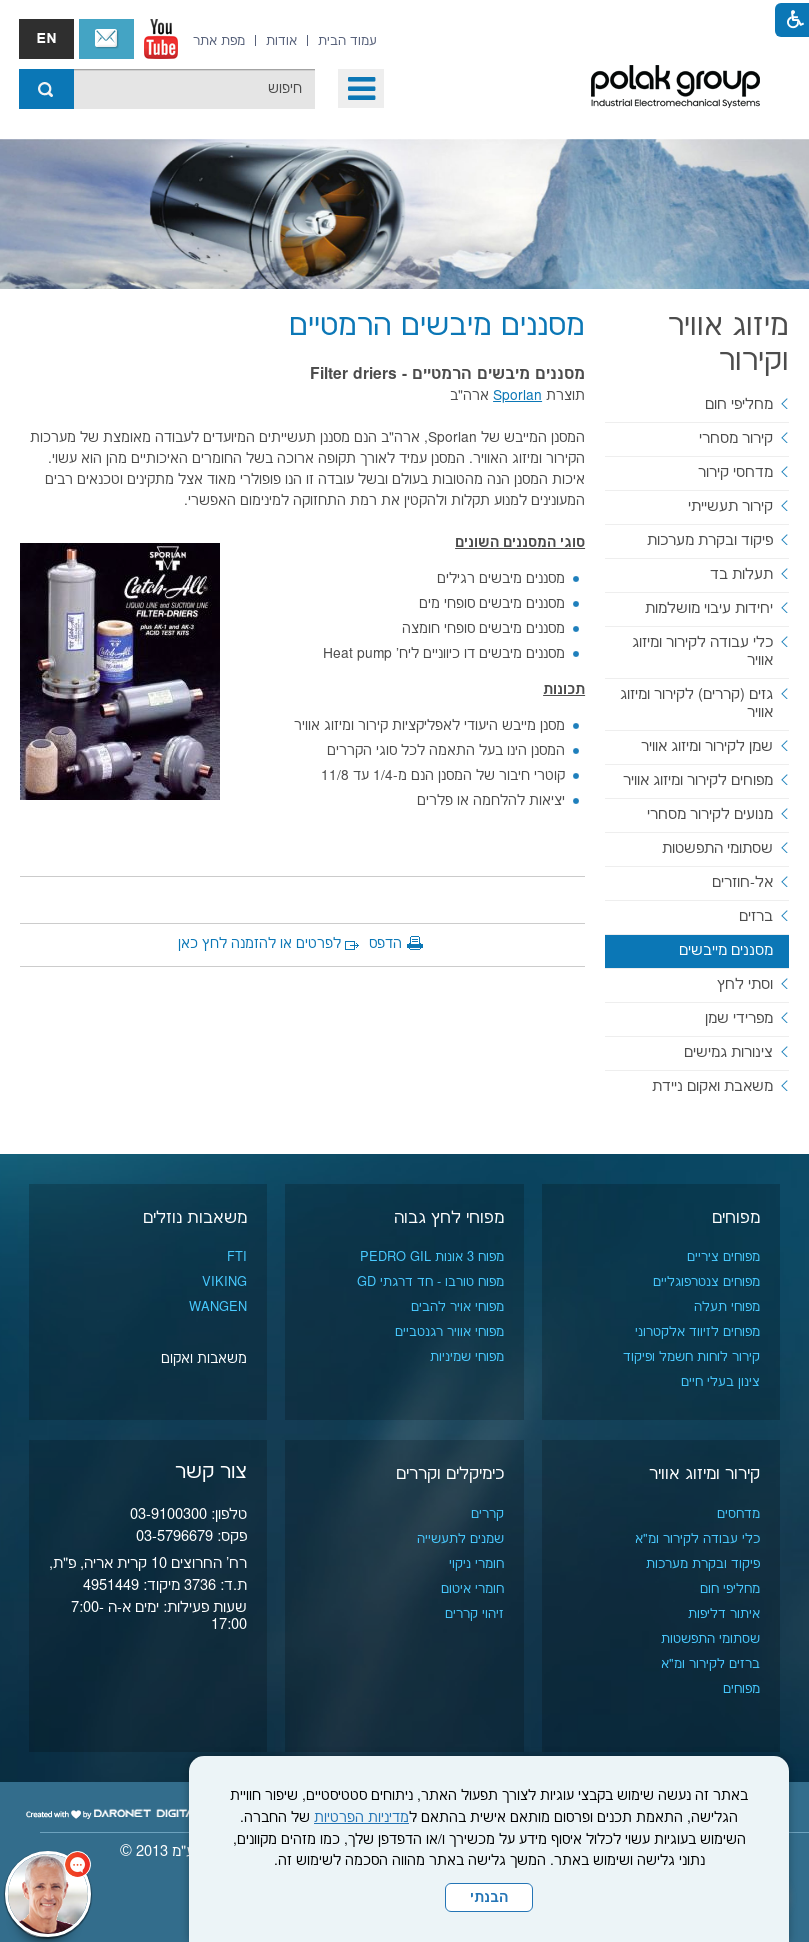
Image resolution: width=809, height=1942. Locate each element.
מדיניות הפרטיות (361, 1818)
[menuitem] (347, 41)
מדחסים (738, 1514)
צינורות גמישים (728, 1052)
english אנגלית (46, 39)
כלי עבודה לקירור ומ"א (697, 1539)
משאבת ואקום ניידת (712, 1086)
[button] (361, 88)
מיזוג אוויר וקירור (728, 344)
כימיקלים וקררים (450, 1474)
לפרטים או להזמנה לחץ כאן (259, 944)
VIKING (224, 1282)
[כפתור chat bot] (48, 1894)
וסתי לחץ (745, 984)
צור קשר (106, 39)
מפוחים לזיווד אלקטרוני (697, 1332)
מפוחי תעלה (727, 1307)
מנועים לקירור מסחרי (710, 814)
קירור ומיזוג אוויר (704, 1474)
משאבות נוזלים (195, 1218)
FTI (237, 1257)
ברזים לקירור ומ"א (710, 1664)
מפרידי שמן (739, 1018)
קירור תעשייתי (730, 506)
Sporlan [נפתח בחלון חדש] (517, 396)
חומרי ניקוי (476, 1564)
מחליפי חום (739, 404)
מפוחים (736, 1218)
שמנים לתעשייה (460, 1539)
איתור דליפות (724, 1614)
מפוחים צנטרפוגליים (706, 1282)
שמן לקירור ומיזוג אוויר (707, 746)
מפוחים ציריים (723, 1257)
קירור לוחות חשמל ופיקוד (691, 1357)
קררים (487, 1514)
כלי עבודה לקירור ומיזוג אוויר (702, 651)
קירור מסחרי (736, 438)
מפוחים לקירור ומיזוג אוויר (698, 780)
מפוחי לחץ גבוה (449, 1218)
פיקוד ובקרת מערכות (710, 540)
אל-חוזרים (742, 882)
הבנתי (489, 1898)
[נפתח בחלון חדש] (161, 39)
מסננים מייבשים (726, 950)
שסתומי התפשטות (717, 848)
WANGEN (218, 1307)
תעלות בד (741, 574)
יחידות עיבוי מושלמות (709, 608)
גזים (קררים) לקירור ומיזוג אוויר (696, 703)
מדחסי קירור (735, 472)
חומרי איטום (472, 1589)
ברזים (756, 916)
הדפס (385, 944)
